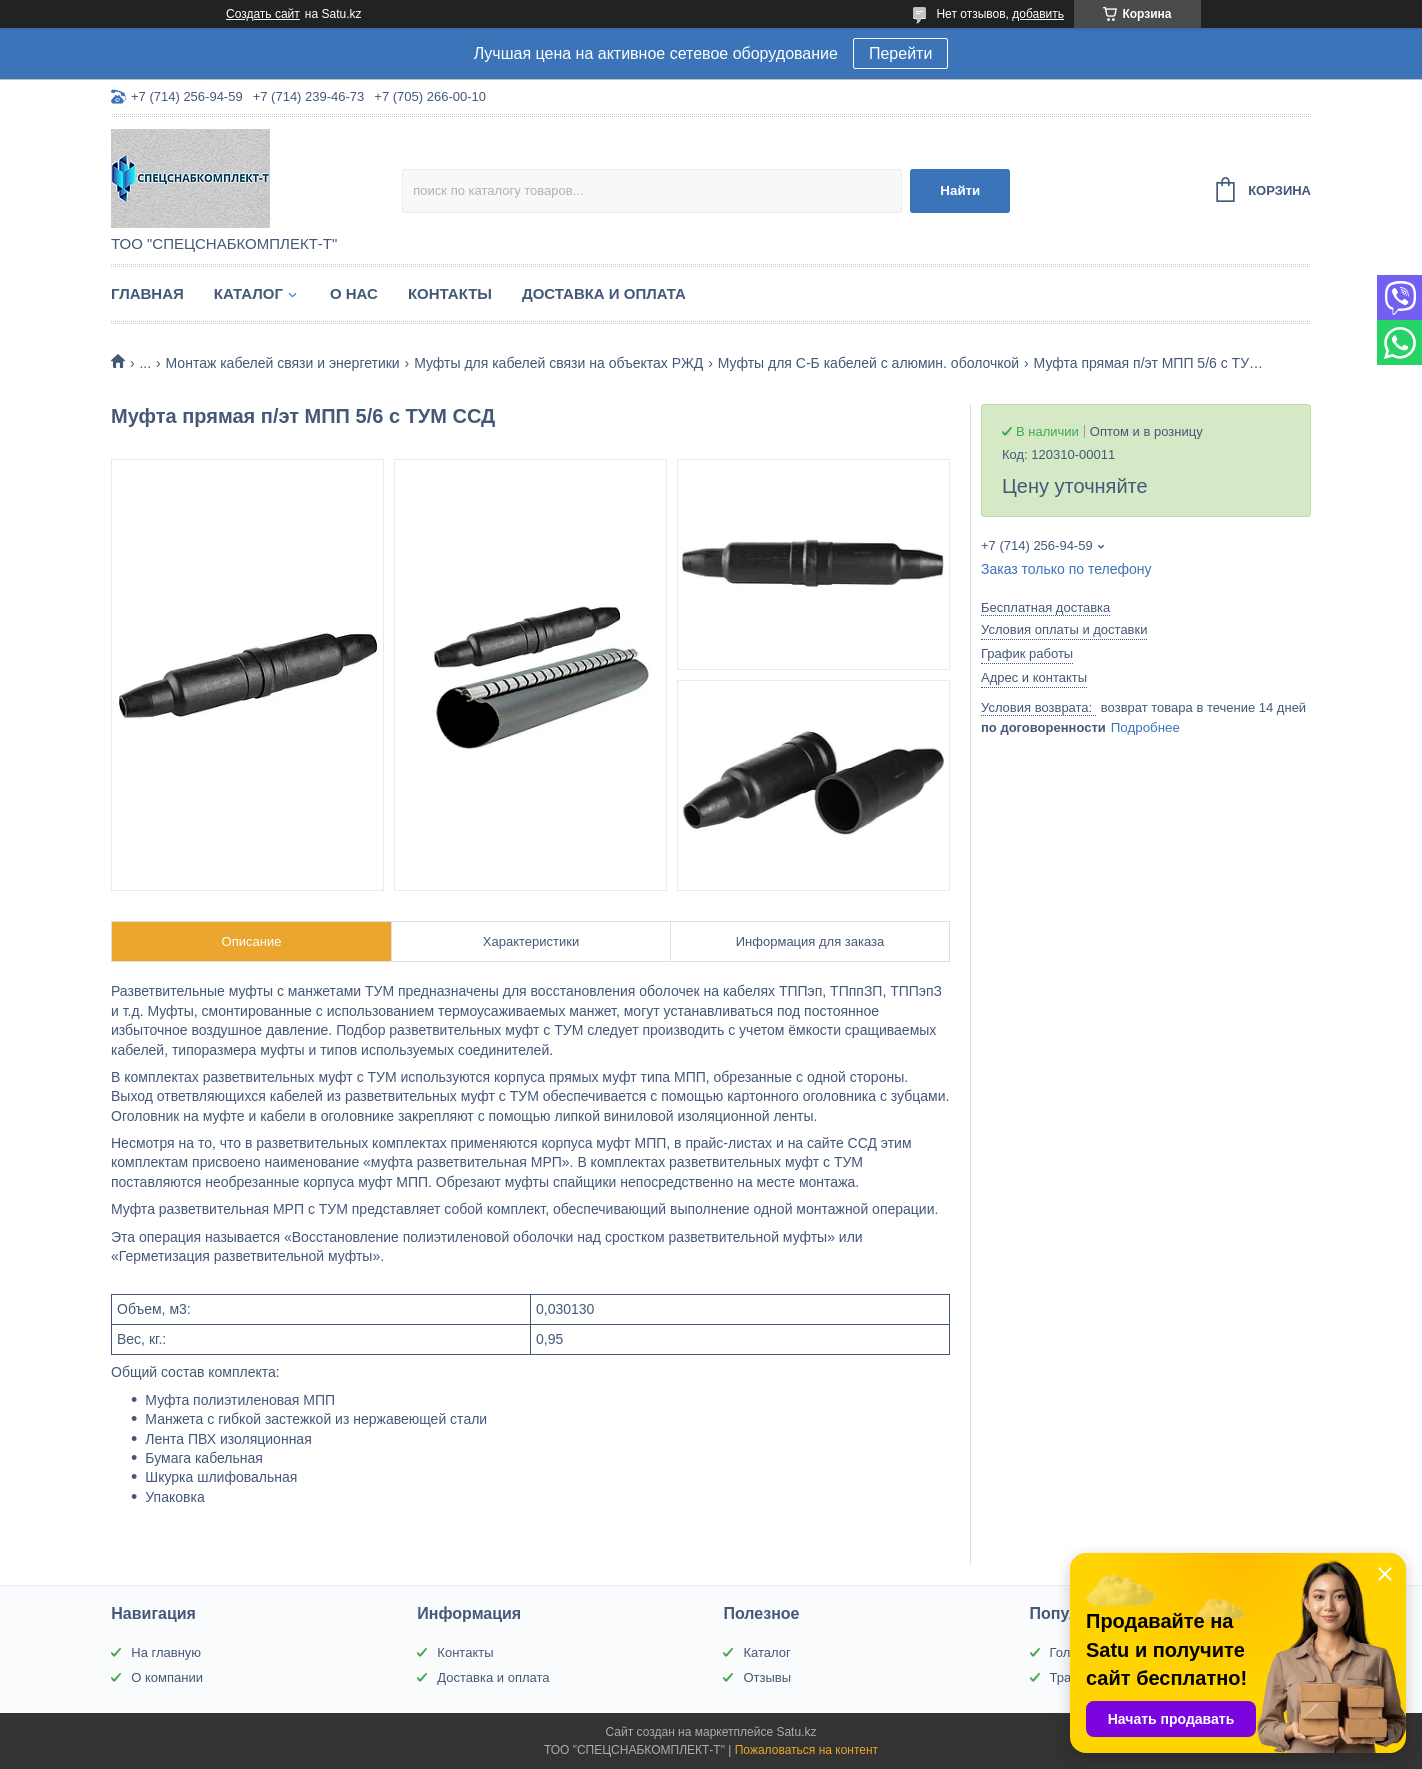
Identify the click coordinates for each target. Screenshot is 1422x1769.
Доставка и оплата (604, 293)
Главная (147, 293)
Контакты (450, 293)
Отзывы (767, 1677)
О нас (354, 293)
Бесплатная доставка (1045, 607)
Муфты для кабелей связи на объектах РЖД (558, 363)
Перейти (900, 53)
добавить (1038, 14)
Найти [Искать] (960, 190)
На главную (166, 1652)
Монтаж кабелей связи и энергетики (283, 363)
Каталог (248, 293)
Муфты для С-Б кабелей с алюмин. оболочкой (868, 363)
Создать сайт (263, 14)
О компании (167, 1677)
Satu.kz (796, 1732)
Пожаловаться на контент (806, 1750)
